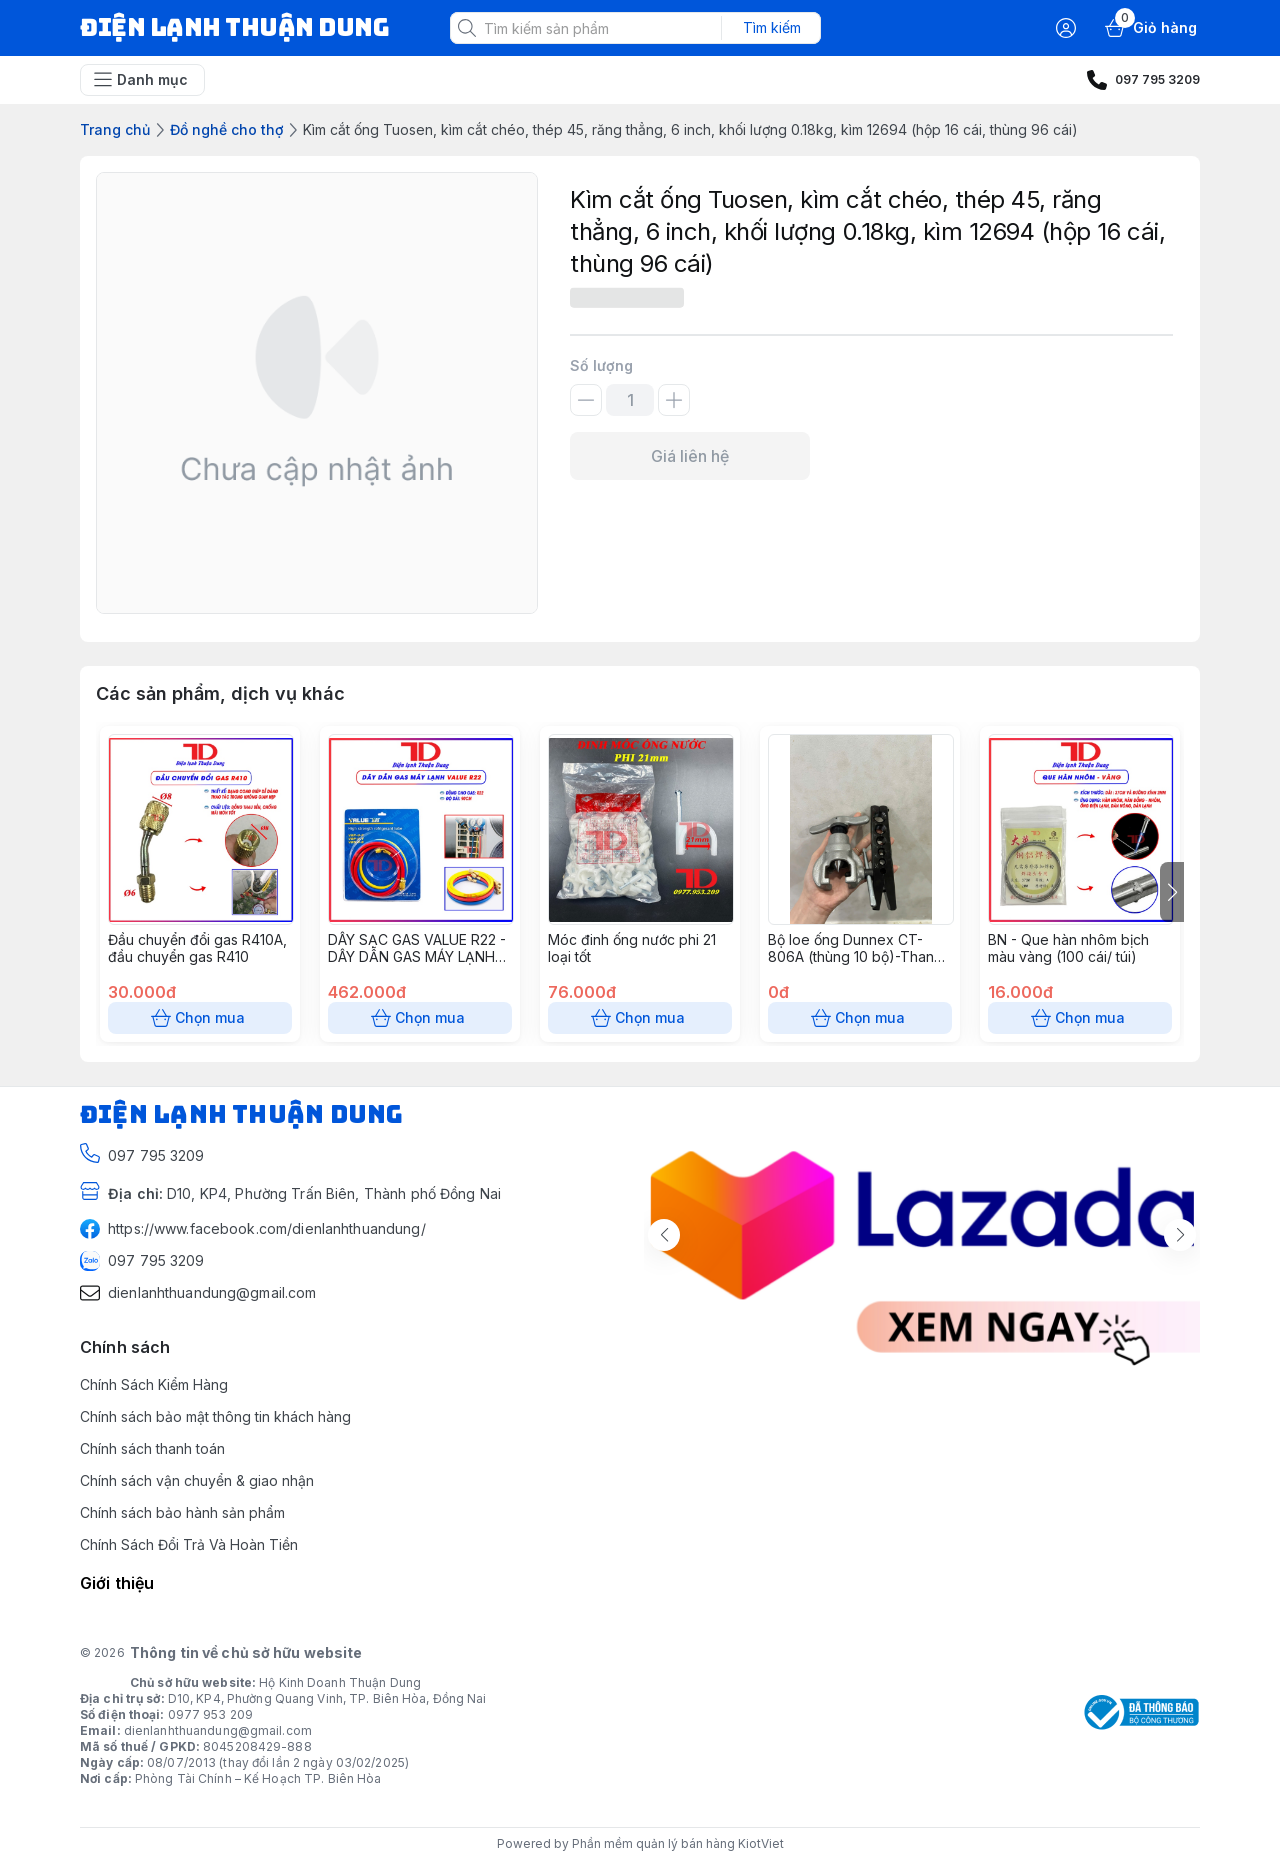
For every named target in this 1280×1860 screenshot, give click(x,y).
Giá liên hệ (690, 456)
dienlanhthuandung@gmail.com (218, 1730)
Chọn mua (200, 1018)
